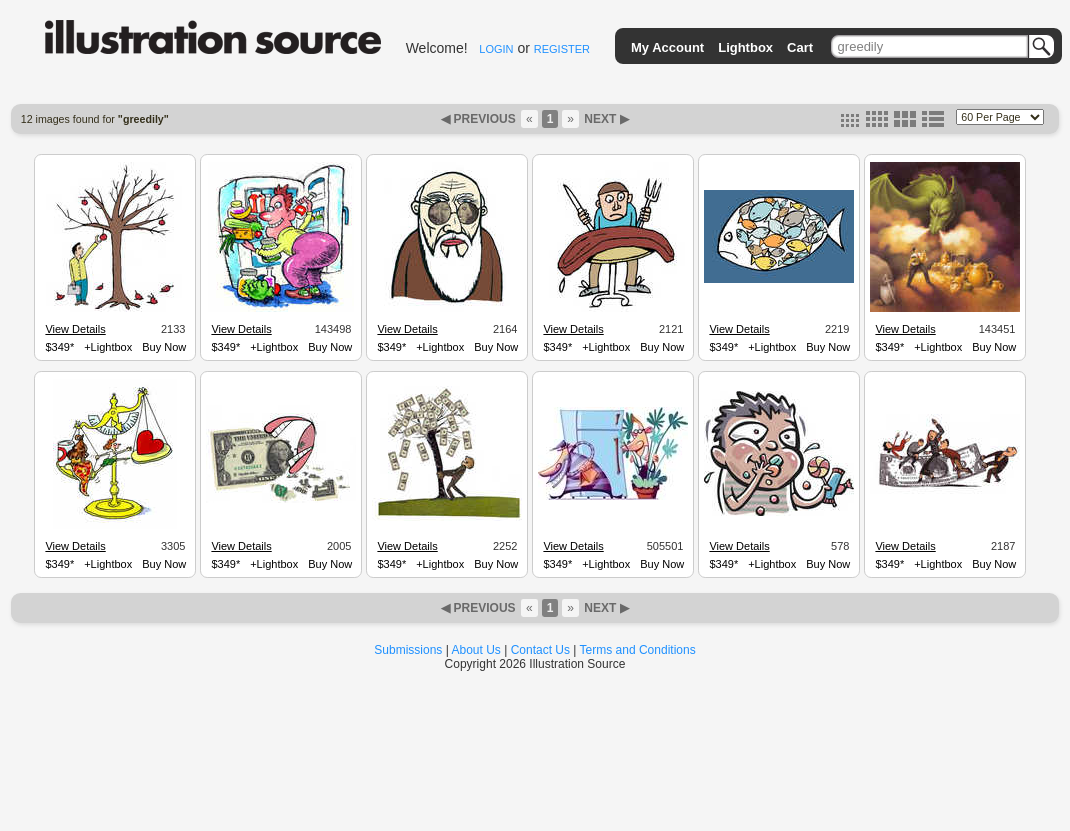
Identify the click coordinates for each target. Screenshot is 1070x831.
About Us (476, 650)
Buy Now (164, 347)
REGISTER (562, 49)
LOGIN (496, 49)
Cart (800, 47)
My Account (667, 47)
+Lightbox (108, 347)
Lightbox (745, 47)
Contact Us (540, 650)
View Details (75, 329)
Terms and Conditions (638, 650)
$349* (59, 347)
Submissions (408, 650)
